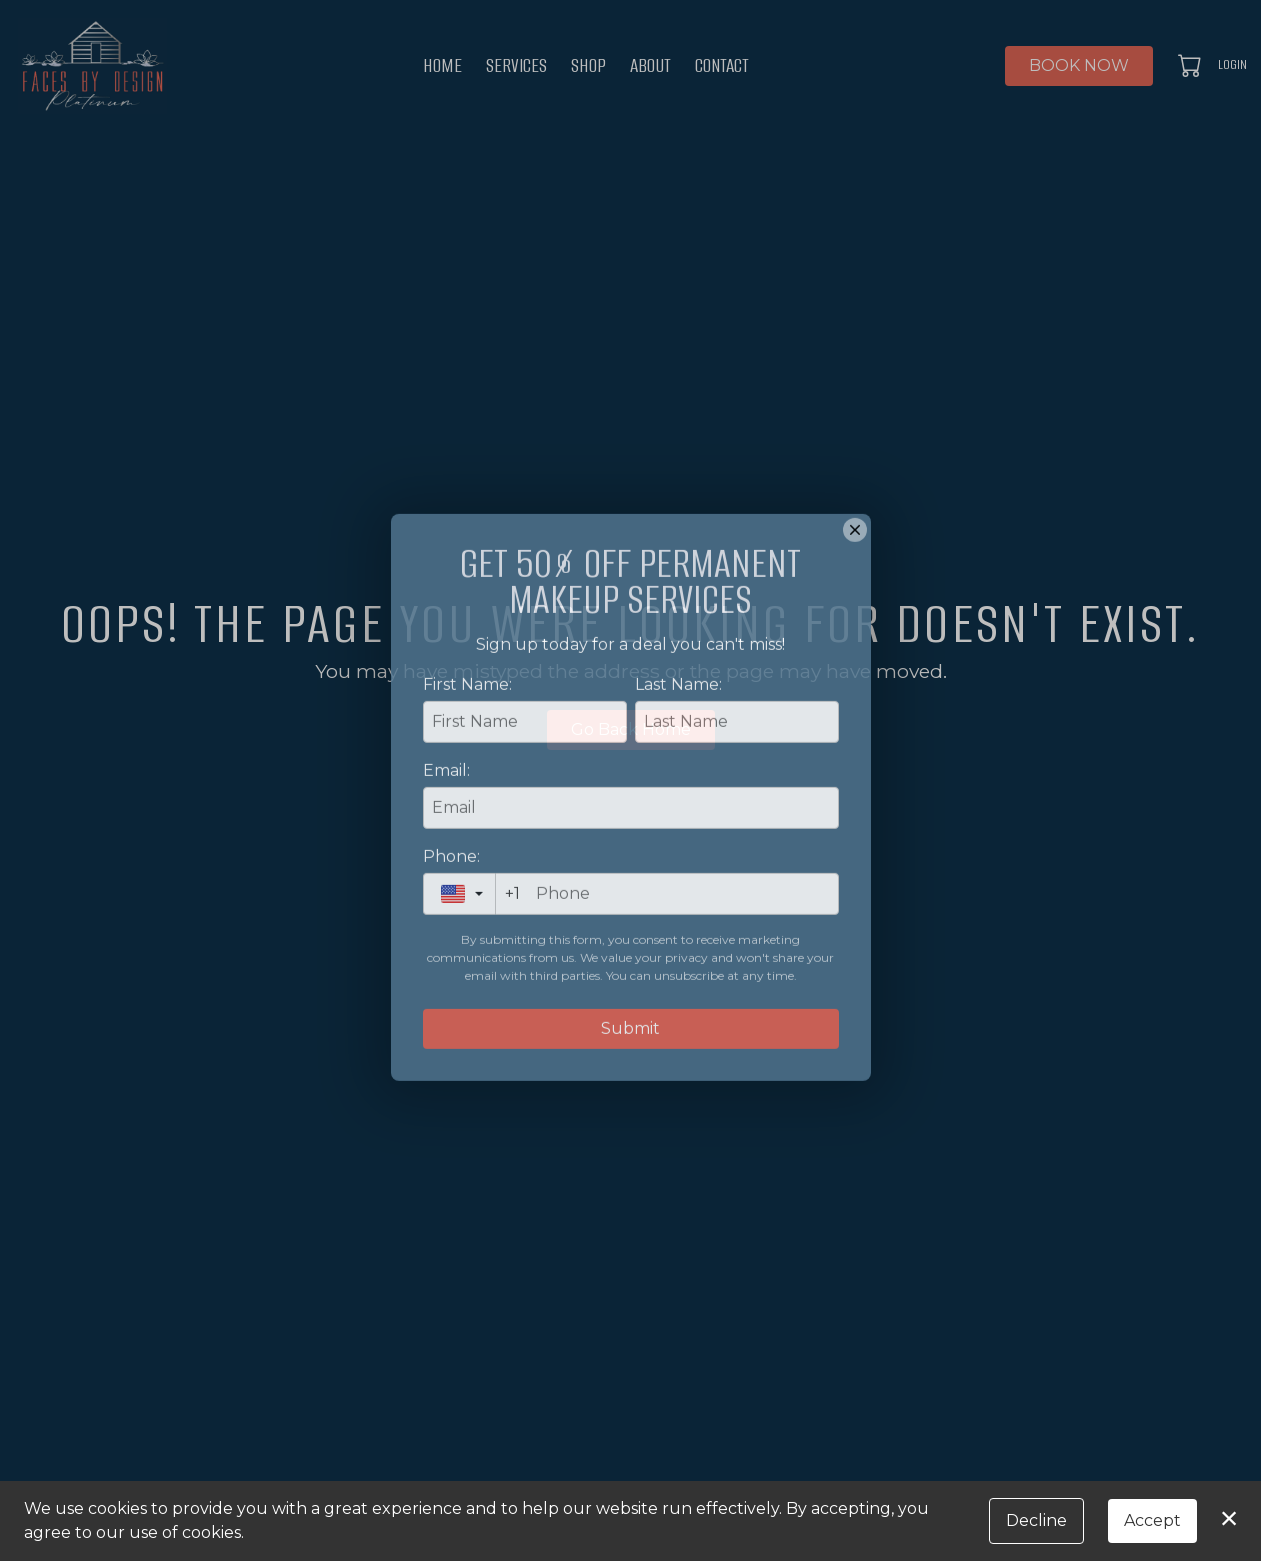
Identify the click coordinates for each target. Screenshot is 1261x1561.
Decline (1036, 1520)
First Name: (467, 775)
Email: (446, 861)
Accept (1152, 1520)
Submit (630, 1119)
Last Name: (678, 775)
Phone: (451, 947)
